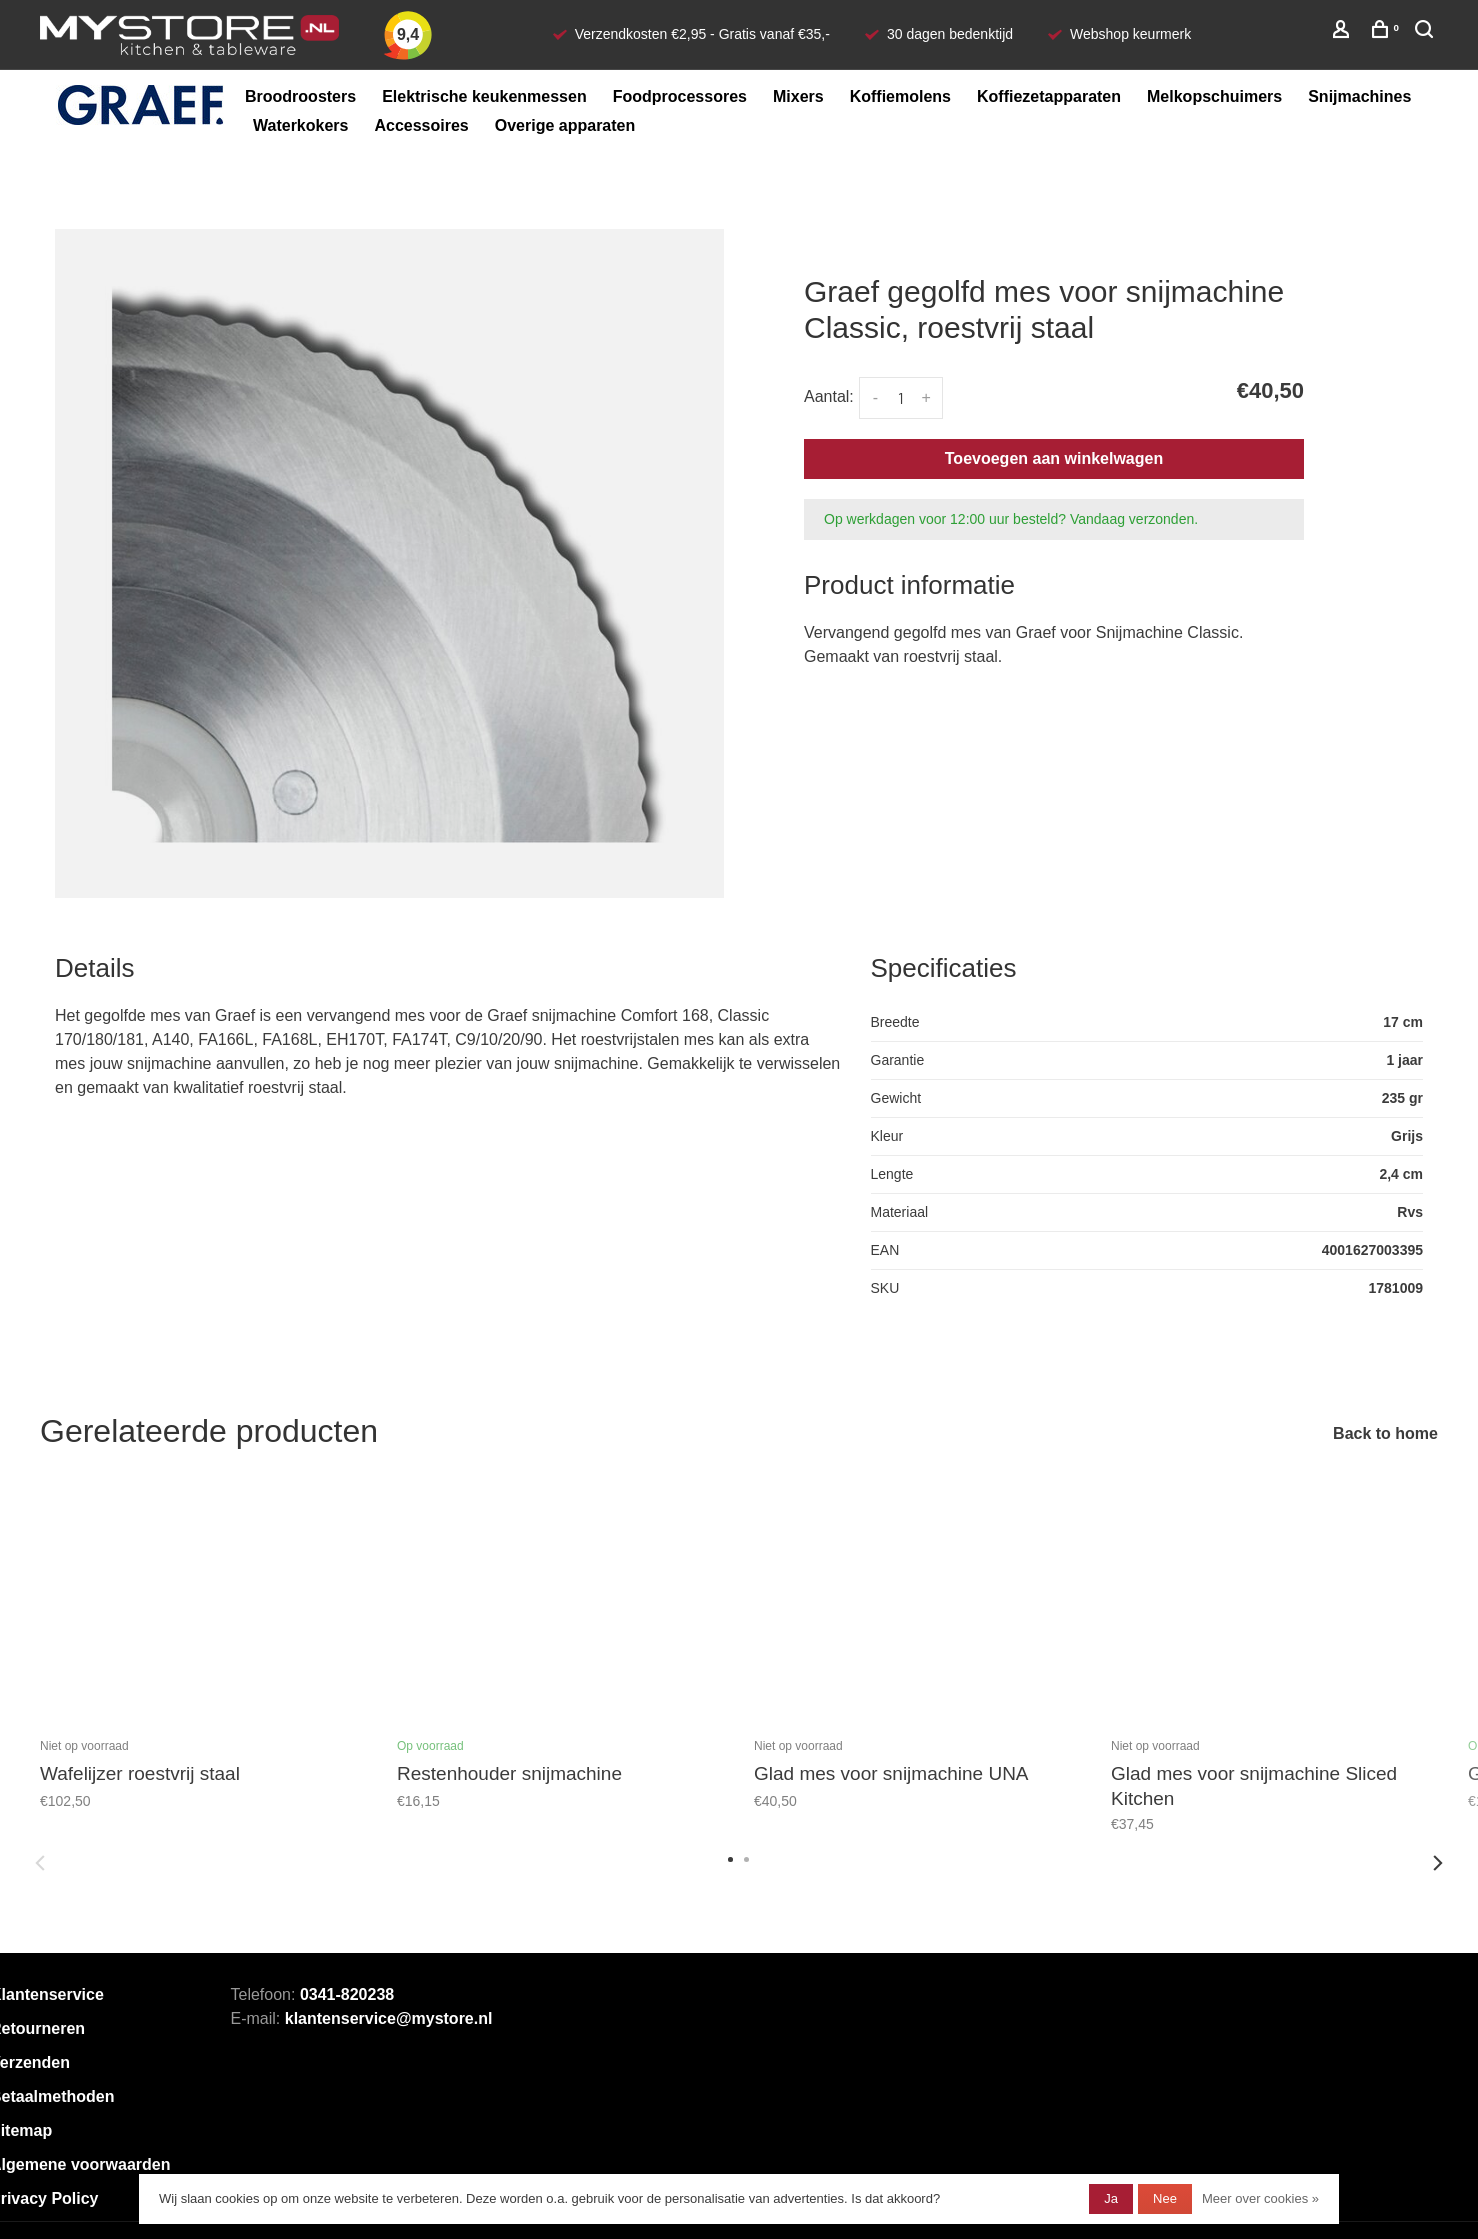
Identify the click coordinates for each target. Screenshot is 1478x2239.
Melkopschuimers (1214, 96)
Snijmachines (1359, 96)
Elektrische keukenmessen (484, 96)
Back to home (1385, 1433)
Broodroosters (300, 96)
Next (1438, 1863)
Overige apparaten (565, 125)
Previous (40, 1863)
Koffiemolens (900, 96)
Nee (1165, 2198)
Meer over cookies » (1260, 2198)
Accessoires (421, 125)
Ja (1111, 2198)
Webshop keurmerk (1130, 34)
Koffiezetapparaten (1049, 96)
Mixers (798, 96)
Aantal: (829, 396)
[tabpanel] (389, 563)
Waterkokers (300, 125)
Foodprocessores (680, 96)
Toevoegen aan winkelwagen (1054, 458)
